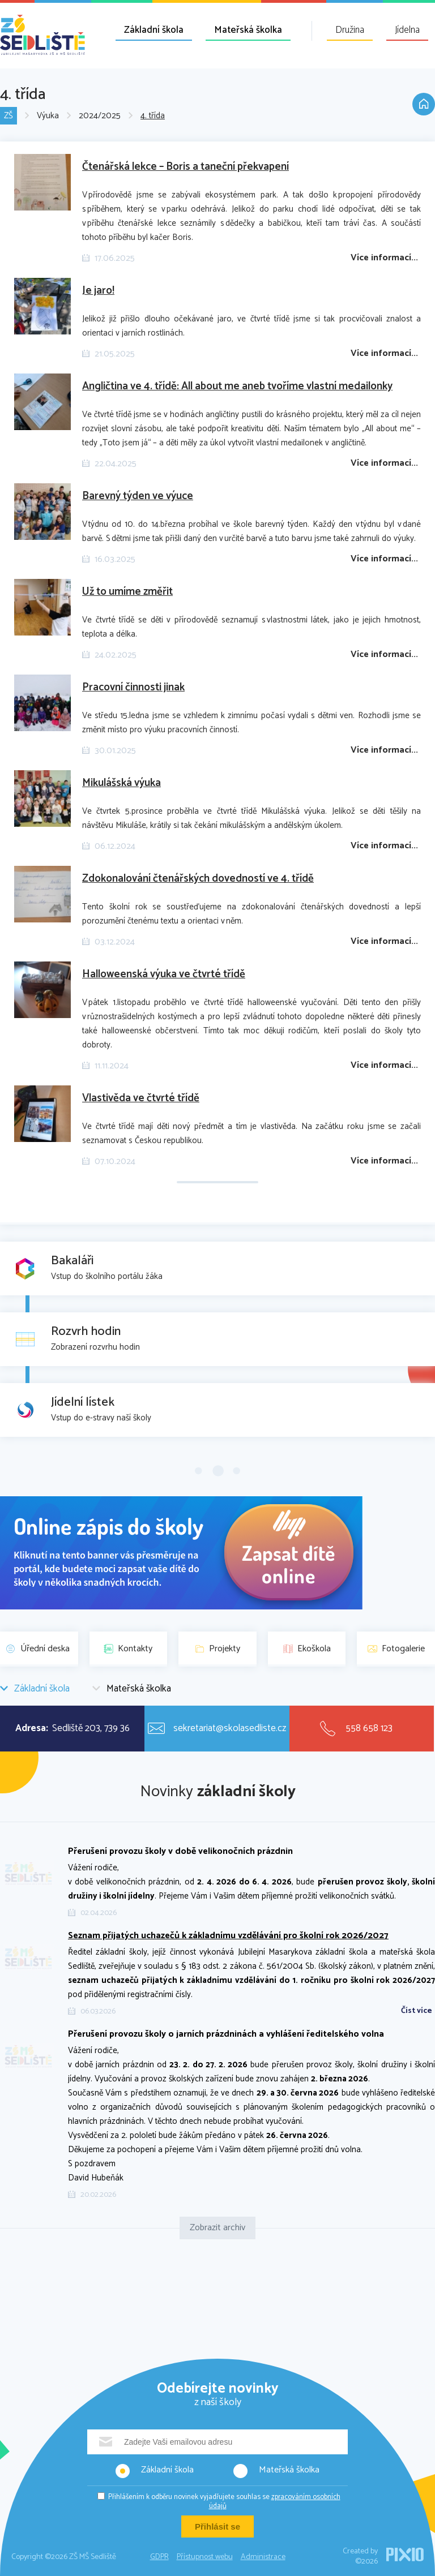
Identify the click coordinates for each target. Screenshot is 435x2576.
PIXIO (405, 2554)
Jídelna (407, 30)
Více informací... (384, 257)
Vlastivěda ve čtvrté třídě (140, 1098)
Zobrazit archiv (217, 2227)
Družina (349, 30)
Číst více (416, 2011)
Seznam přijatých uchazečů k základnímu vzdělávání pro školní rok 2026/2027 (228, 1935)
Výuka (48, 116)
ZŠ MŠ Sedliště (42, 34)
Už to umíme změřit (127, 591)
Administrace (263, 2557)
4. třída (152, 116)
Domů (423, 104)
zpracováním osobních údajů (274, 2501)
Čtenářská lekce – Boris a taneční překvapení (185, 166)
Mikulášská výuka (121, 783)
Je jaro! (98, 290)
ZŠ (8, 116)
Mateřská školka (248, 30)
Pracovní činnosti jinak (133, 687)
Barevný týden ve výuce (137, 496)
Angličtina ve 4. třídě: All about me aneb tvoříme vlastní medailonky (237, 386)
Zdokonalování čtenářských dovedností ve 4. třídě (198, 878)
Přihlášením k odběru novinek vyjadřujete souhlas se (224, 2501)
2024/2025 (100, 116)
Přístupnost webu (205, 2557)
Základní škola (154, 30)
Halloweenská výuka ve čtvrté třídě (163, 974)
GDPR (159, 2557)
